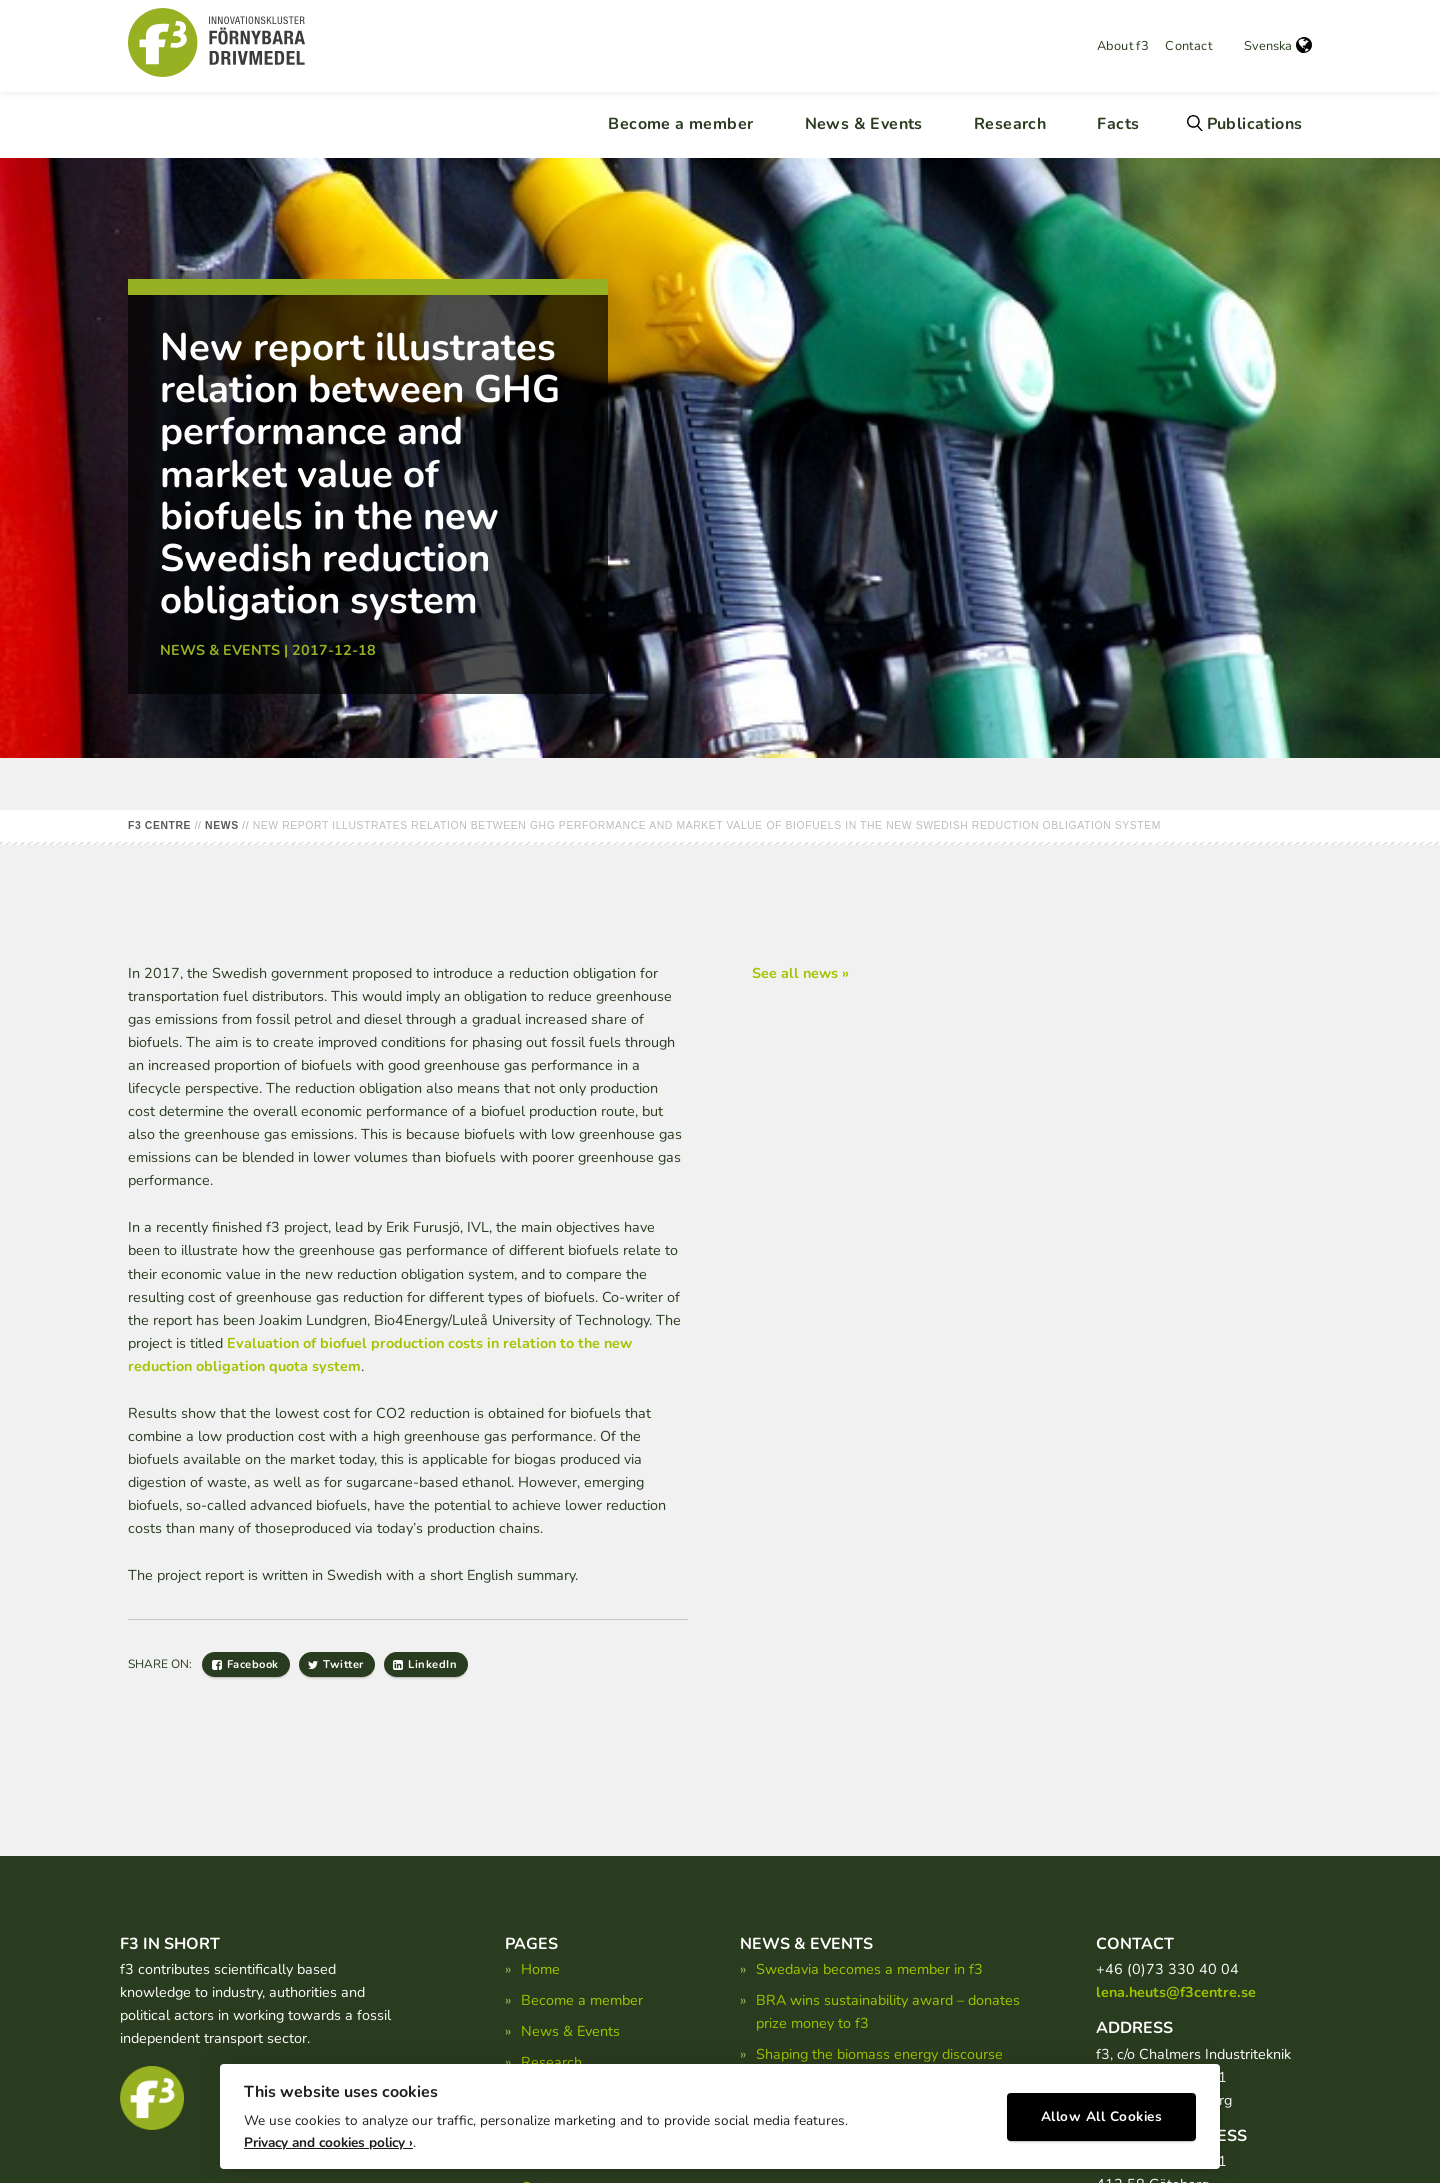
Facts (1118, 124)
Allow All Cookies (1102, 2098)
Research (1010, 124)
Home (540, 1969)
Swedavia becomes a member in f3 (869, 1969)
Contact (1188, 46)
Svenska (1278, 46)
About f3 (1123, 46)
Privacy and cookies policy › (328, 2123)
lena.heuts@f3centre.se (1176, 1992)
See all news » (800, 973)
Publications (1255, 124)
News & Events (864, 124)
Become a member (680, 124)
